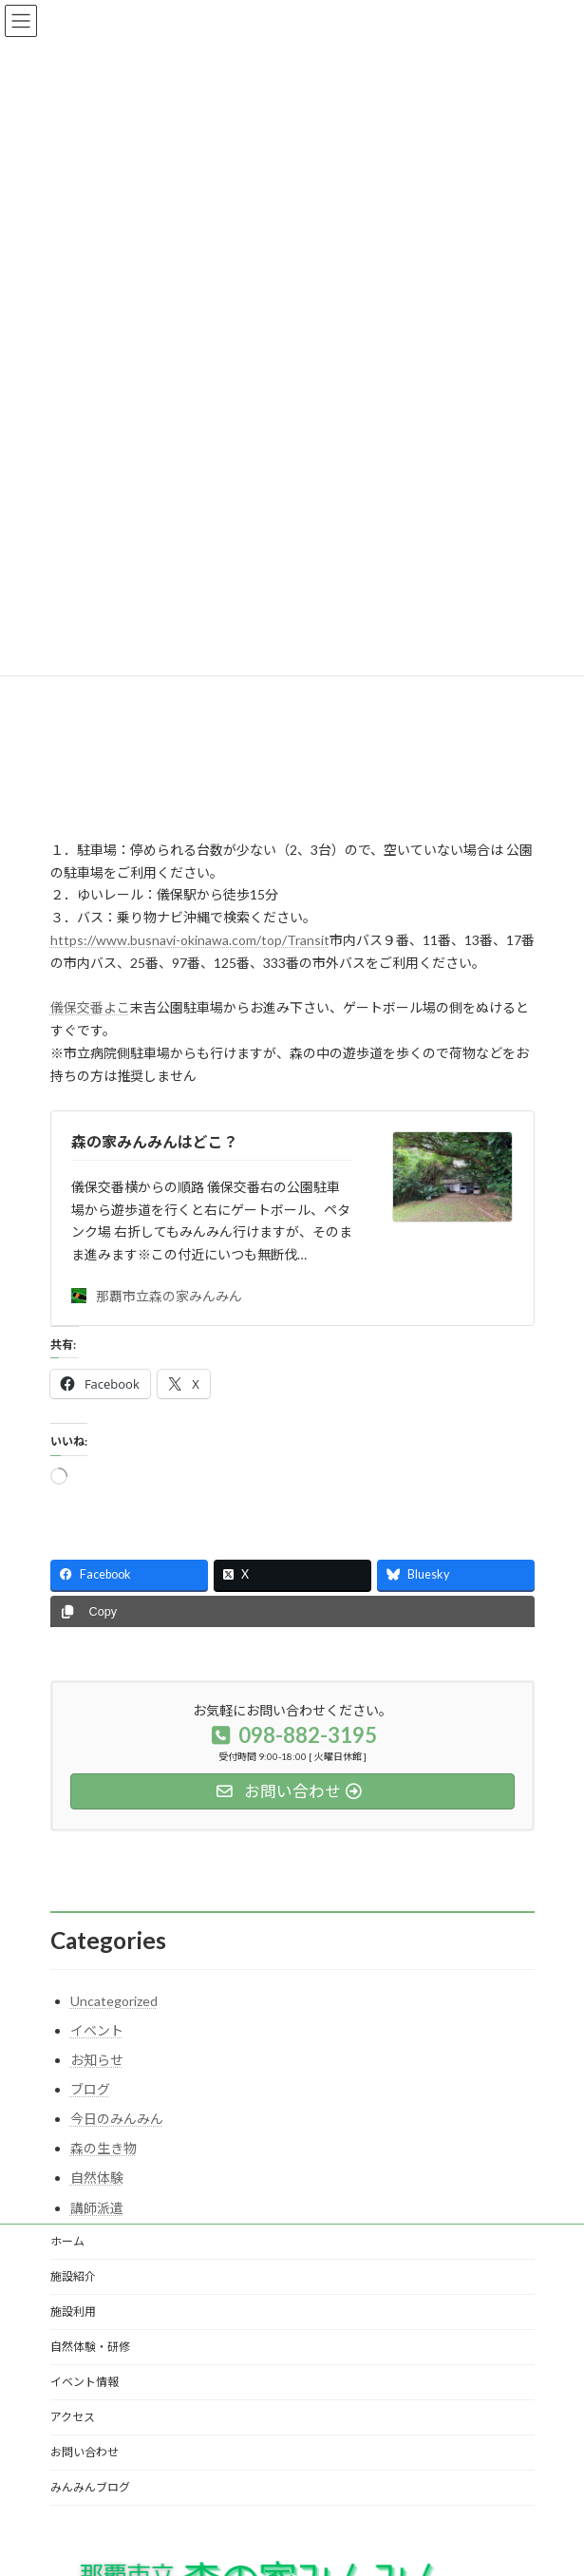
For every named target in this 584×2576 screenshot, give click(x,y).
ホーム (67, 2241)
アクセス (72, 2417)
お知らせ (96, 2060)
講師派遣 (96, 2208)
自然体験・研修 (90, 2346)
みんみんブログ (90, 2487)
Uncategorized (114, 2001)
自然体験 (96, 2177)
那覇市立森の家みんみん (156, 1296)
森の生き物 (103, 2148)
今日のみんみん (116, 2119)
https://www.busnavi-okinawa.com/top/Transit (190, 940)
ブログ (90, 2089)
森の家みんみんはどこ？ (154, 1141)
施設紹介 (73, 2276)
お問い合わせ (84, 2452)
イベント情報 (84, 2382)
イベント (96, 2030)
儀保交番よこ (90, 1007)
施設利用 (73, 2311)
